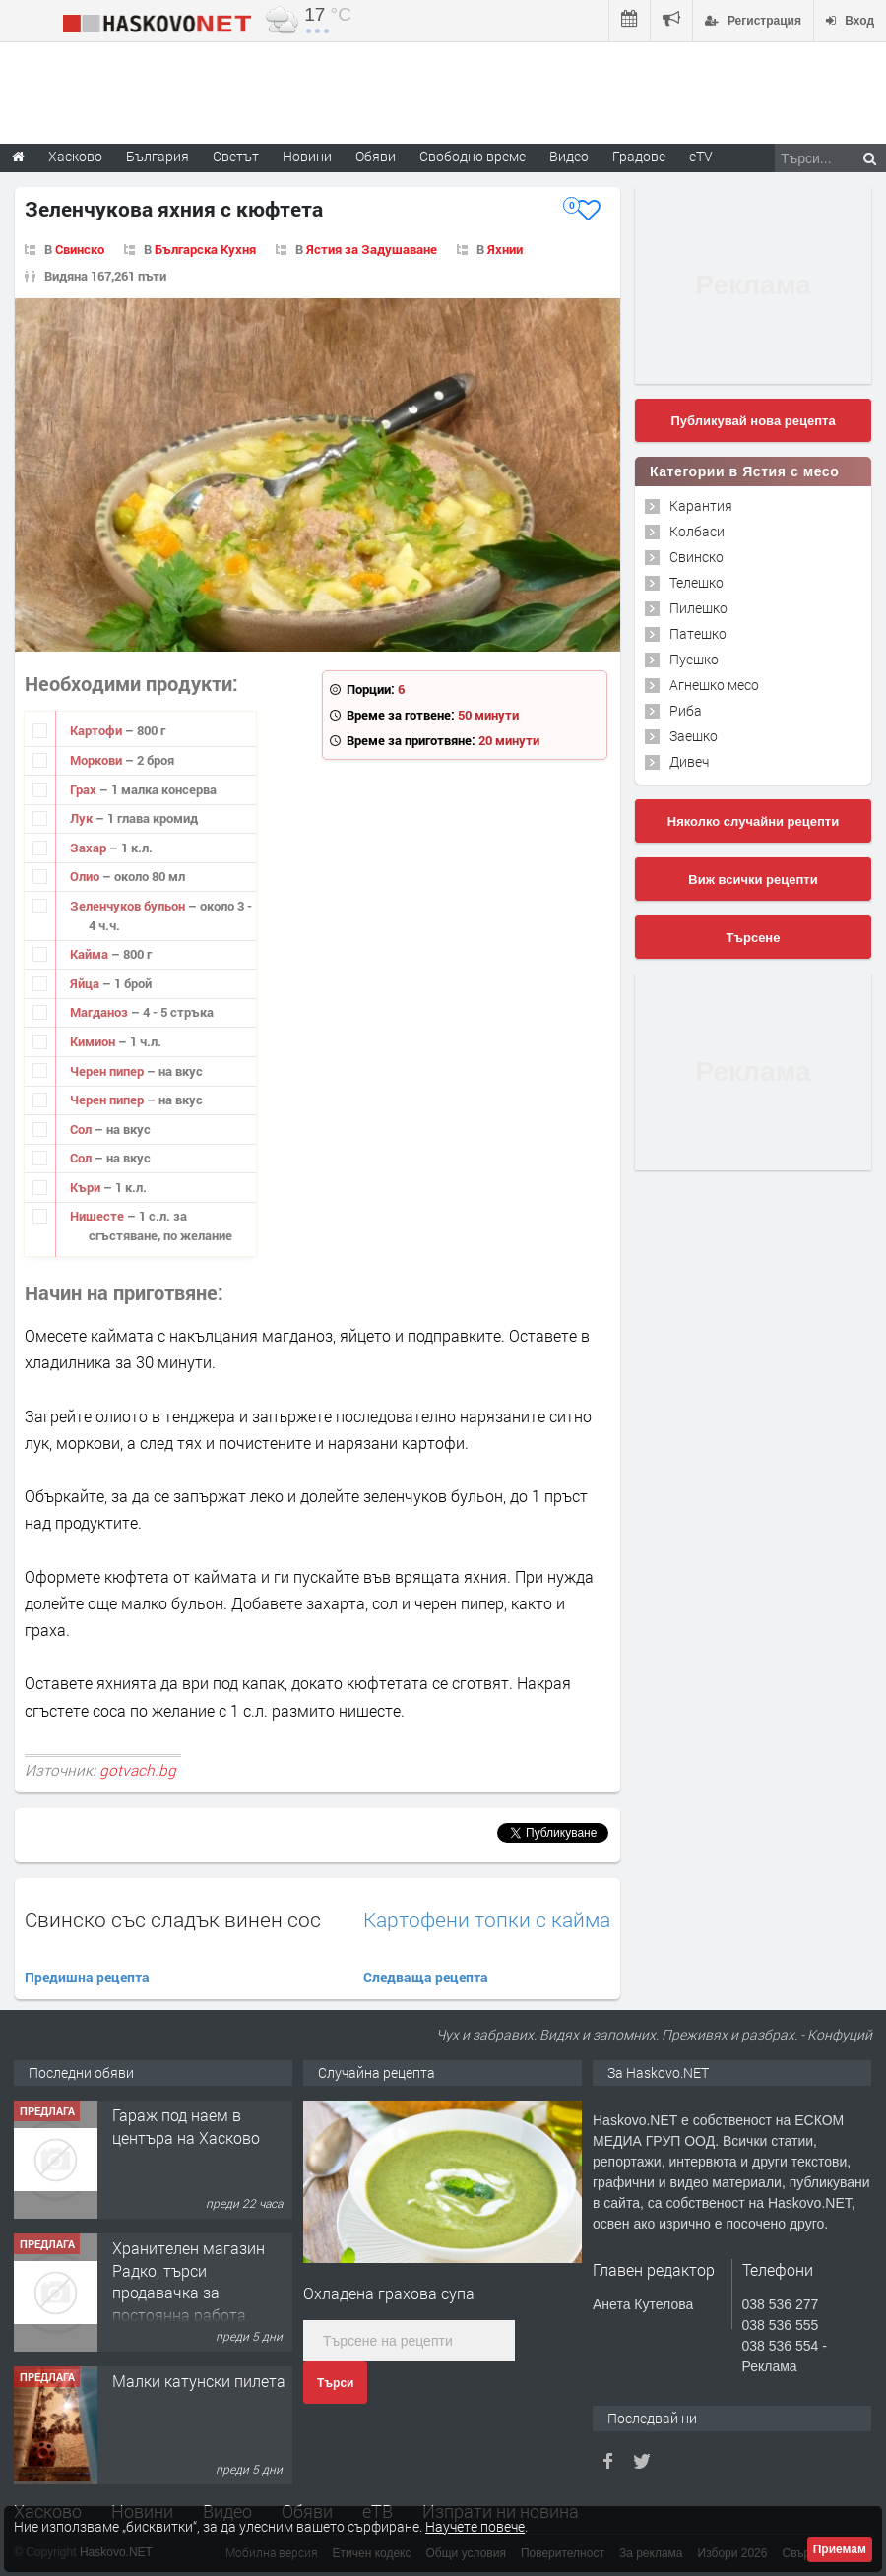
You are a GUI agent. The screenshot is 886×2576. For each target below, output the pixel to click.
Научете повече (475, 2526)
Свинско (79, 249)
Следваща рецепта (425, 1977)
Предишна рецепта (87, 1977)
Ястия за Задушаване (371, 249)
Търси (335, 2383)
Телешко (696, 582)
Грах (84, 789)
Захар (89, 847)
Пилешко (698, 607)
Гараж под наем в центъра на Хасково (186, 2126)
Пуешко (694, 659)
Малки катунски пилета (198, 2380)
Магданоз (100, 1012)
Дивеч (689, 761)
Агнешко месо (714, 684)
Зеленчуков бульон (129, 905)
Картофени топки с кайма (486, 1920)
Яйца (86, 983)
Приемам (839, 2549)
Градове (638, 156)
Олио (86, 876)
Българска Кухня (205, 249)
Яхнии (505, 249)
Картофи (97, 730)
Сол (82, 1129)
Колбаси (697, 531)
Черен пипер (108, 1071)
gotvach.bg (137, 1770)
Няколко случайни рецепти (753, 821)
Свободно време (472, 156)
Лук (82, 818)
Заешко (693, 735)
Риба (685, 710)
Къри (86, 1187)
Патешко (698, 633)
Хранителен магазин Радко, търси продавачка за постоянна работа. (188, 2280)
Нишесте (98, 1216)
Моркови (97, 760)
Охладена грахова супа (389, 2293)
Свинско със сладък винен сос (173, 1919)
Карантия (700, 505)
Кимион (94, 1041)
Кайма (90, 954)
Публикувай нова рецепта (752, 420)
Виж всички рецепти (752, 879)
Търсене (754, 937)
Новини (307, 156)
